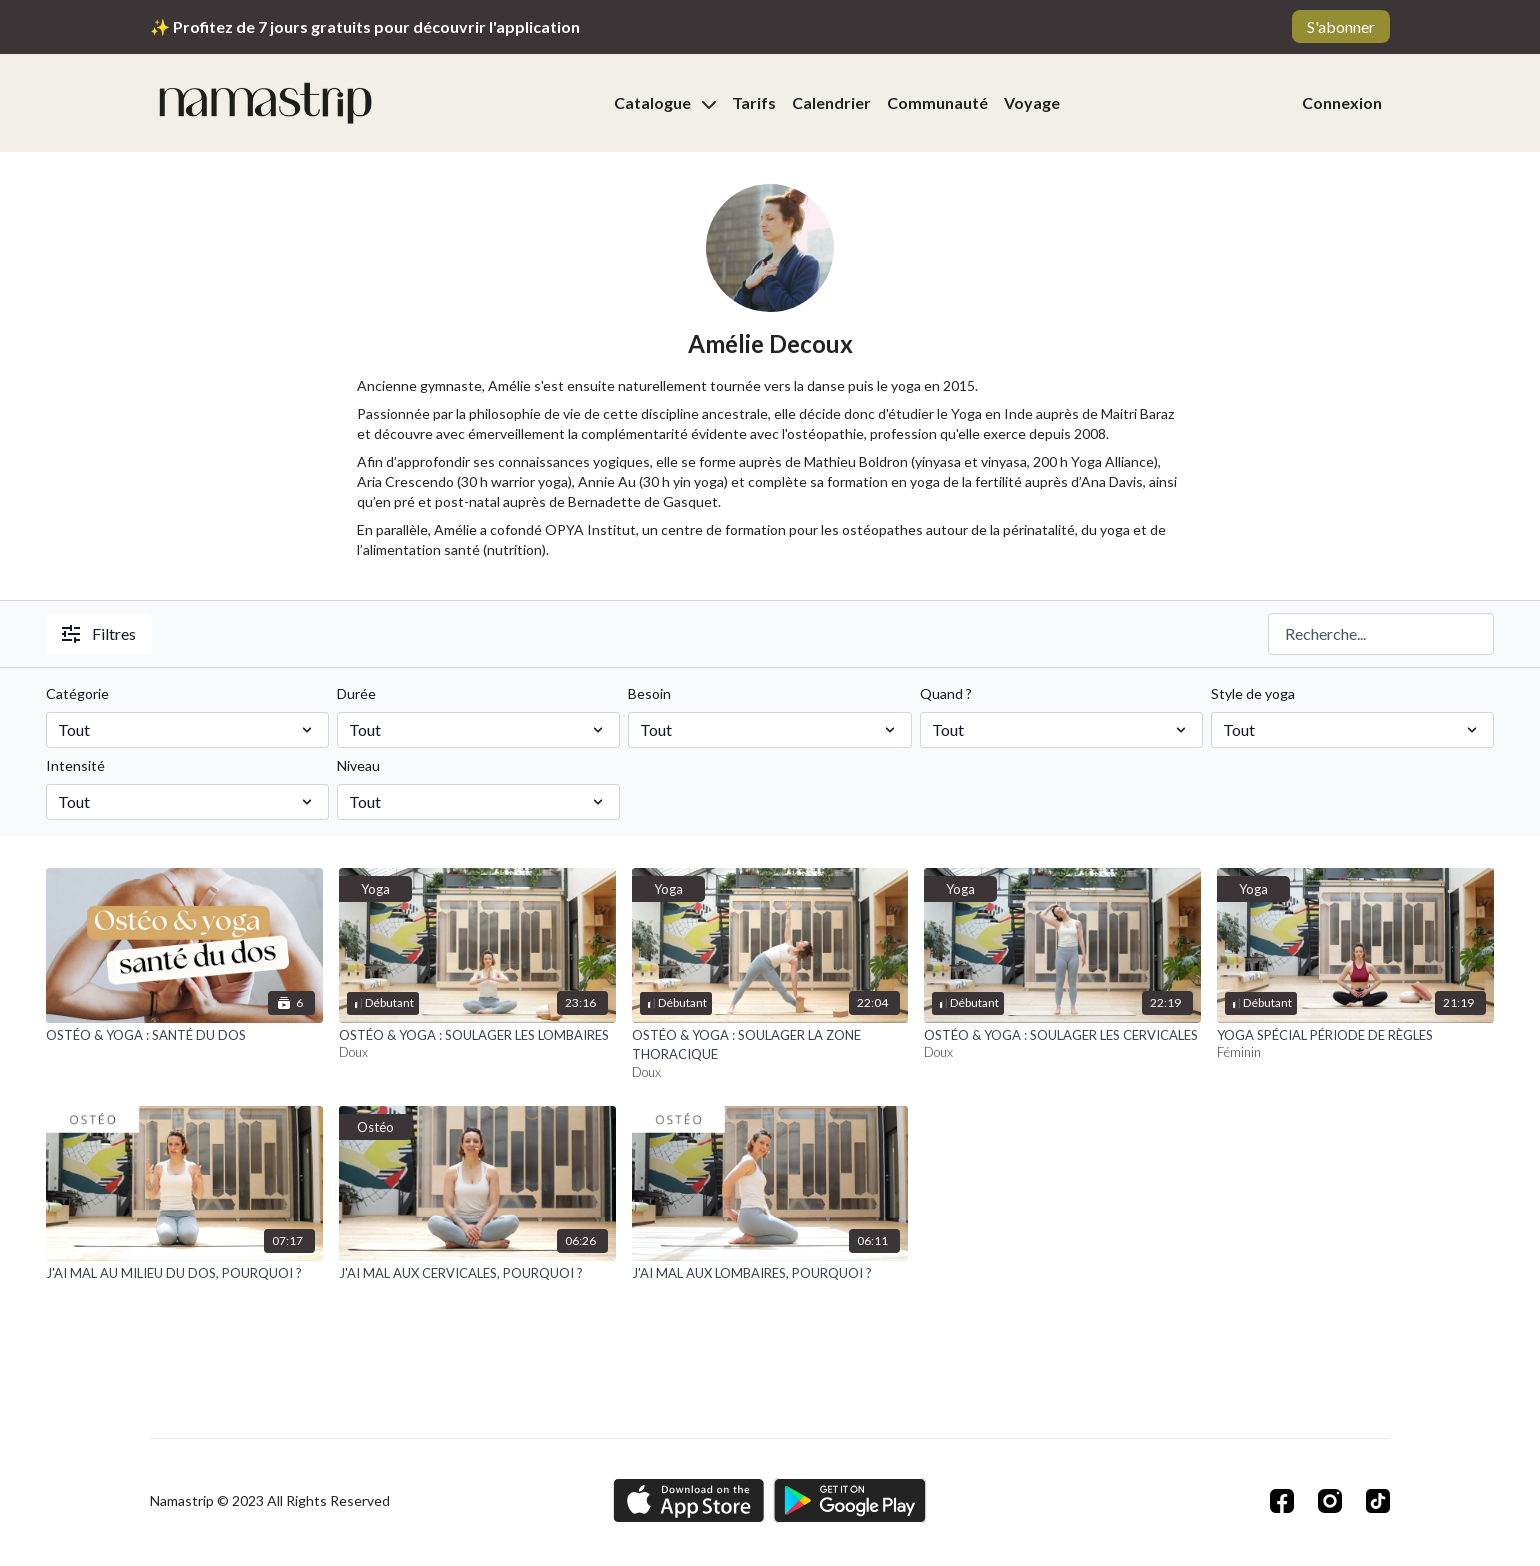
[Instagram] (1330, 1501)
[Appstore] (688, 1500)
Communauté (937, 102)
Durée (356, 693)
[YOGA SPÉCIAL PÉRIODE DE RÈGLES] (1355, 1036)
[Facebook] (1282, 1501)
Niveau (358, 765)
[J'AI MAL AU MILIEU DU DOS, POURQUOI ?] (184, 1274)
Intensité (75, 765)
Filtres (99, 633)
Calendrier (831, 102)
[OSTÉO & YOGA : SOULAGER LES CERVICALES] (1062, 1036)
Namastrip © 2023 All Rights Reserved (270, 1501)
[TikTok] (1378, 1501)
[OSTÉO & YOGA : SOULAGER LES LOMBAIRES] (477, 1036)
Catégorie (77, 693)
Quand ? (946, 693)
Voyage (1032, 102)
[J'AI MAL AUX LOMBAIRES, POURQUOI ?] (770, 1274)
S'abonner (1341, 26)
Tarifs (754, 102)
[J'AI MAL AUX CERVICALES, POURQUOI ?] (477, 1274)
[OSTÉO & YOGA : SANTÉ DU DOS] (184, 1036)
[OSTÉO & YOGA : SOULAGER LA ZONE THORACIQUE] (770, 1045)
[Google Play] (850, 1500)
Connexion (1342, 102)
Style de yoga (1253, 693)
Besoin (649, 693)
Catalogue (665, 102)
